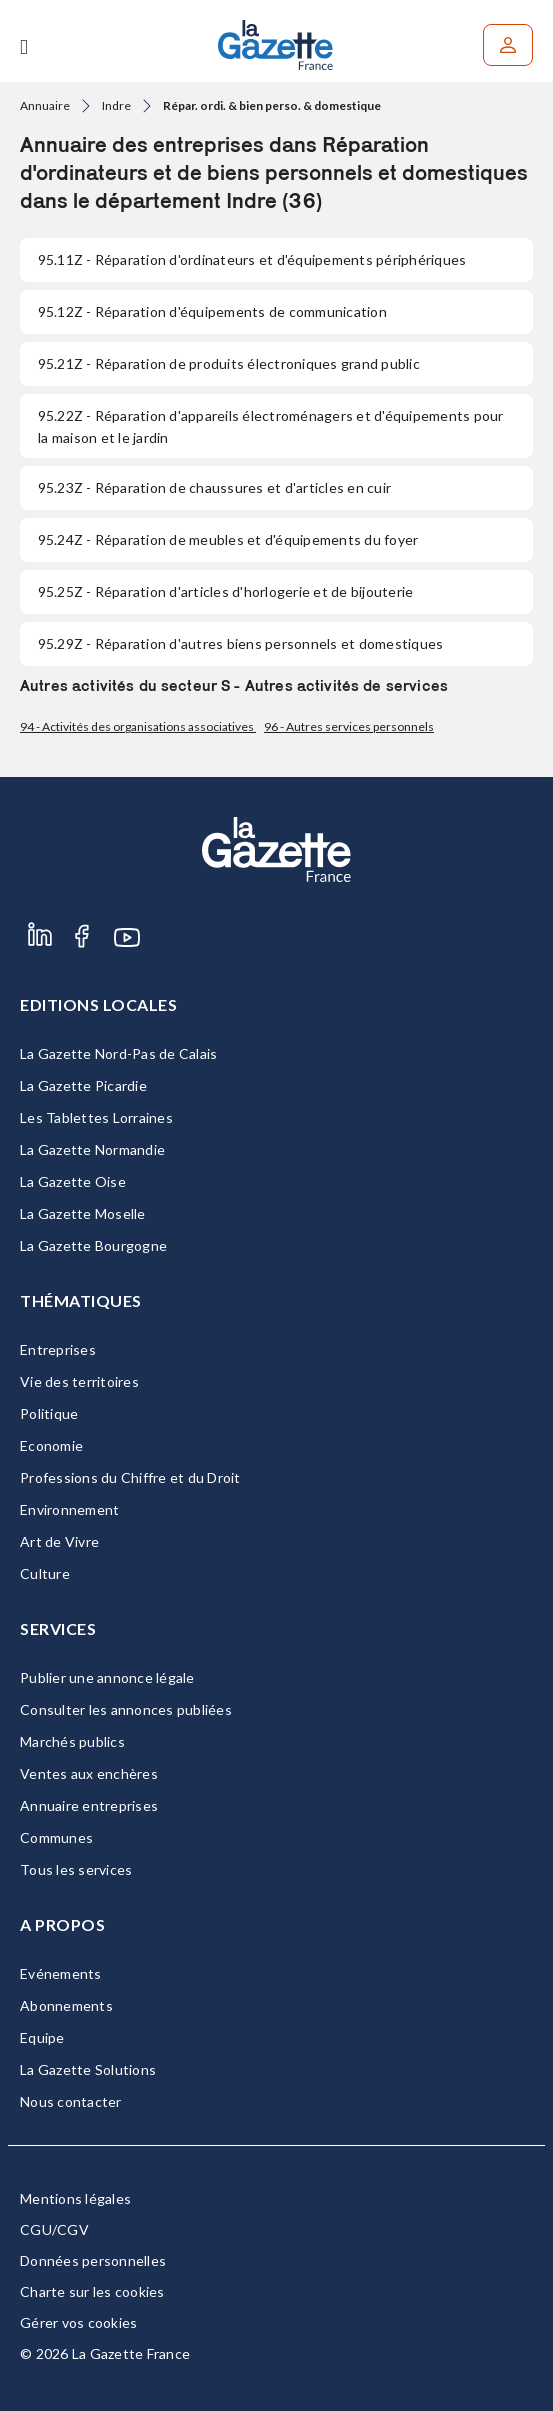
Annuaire (45, 105)
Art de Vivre (59, 1541)
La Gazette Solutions (88, 2069)
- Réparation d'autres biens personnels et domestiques (240, 643)
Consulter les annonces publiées (126, 1709)
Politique (49, 1413)
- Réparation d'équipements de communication (212, 311)
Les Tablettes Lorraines (96, 1117)
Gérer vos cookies (78, 2322)
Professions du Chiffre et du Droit (130, 1477)
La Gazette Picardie (83, 1085)
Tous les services (76, 1869)
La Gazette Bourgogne (93, 1245)
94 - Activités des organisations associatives (138, 726)
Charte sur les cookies (92, 2291)
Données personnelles (93, 2260)
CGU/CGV (54, 2229)
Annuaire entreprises (89, 1805)
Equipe (42, 2037)
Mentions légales (75, 2198)
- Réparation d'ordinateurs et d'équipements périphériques (252, 259)
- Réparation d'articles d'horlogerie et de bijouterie (225, 591)
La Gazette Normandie (92, 1149)
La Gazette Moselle (83, 1213)
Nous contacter (71, 2101)
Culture (45, 1573)
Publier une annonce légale (107, 1677)
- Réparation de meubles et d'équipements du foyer (228, 539)
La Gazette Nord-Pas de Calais (118, 1053)
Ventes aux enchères (89, 1773)
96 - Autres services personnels (349, 726)
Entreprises (58, 1349)
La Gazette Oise (73, 1181)
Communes (56, 1837)
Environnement (69, 1509)
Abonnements (66, 2005)
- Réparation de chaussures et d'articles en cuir (214, 487)
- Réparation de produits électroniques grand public (229, 363)
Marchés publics (72, 1741)
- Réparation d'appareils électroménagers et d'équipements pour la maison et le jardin (271, 426)
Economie (51, 1445)
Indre (116, 105)
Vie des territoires (79, 1381)
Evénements (61, 1973)
